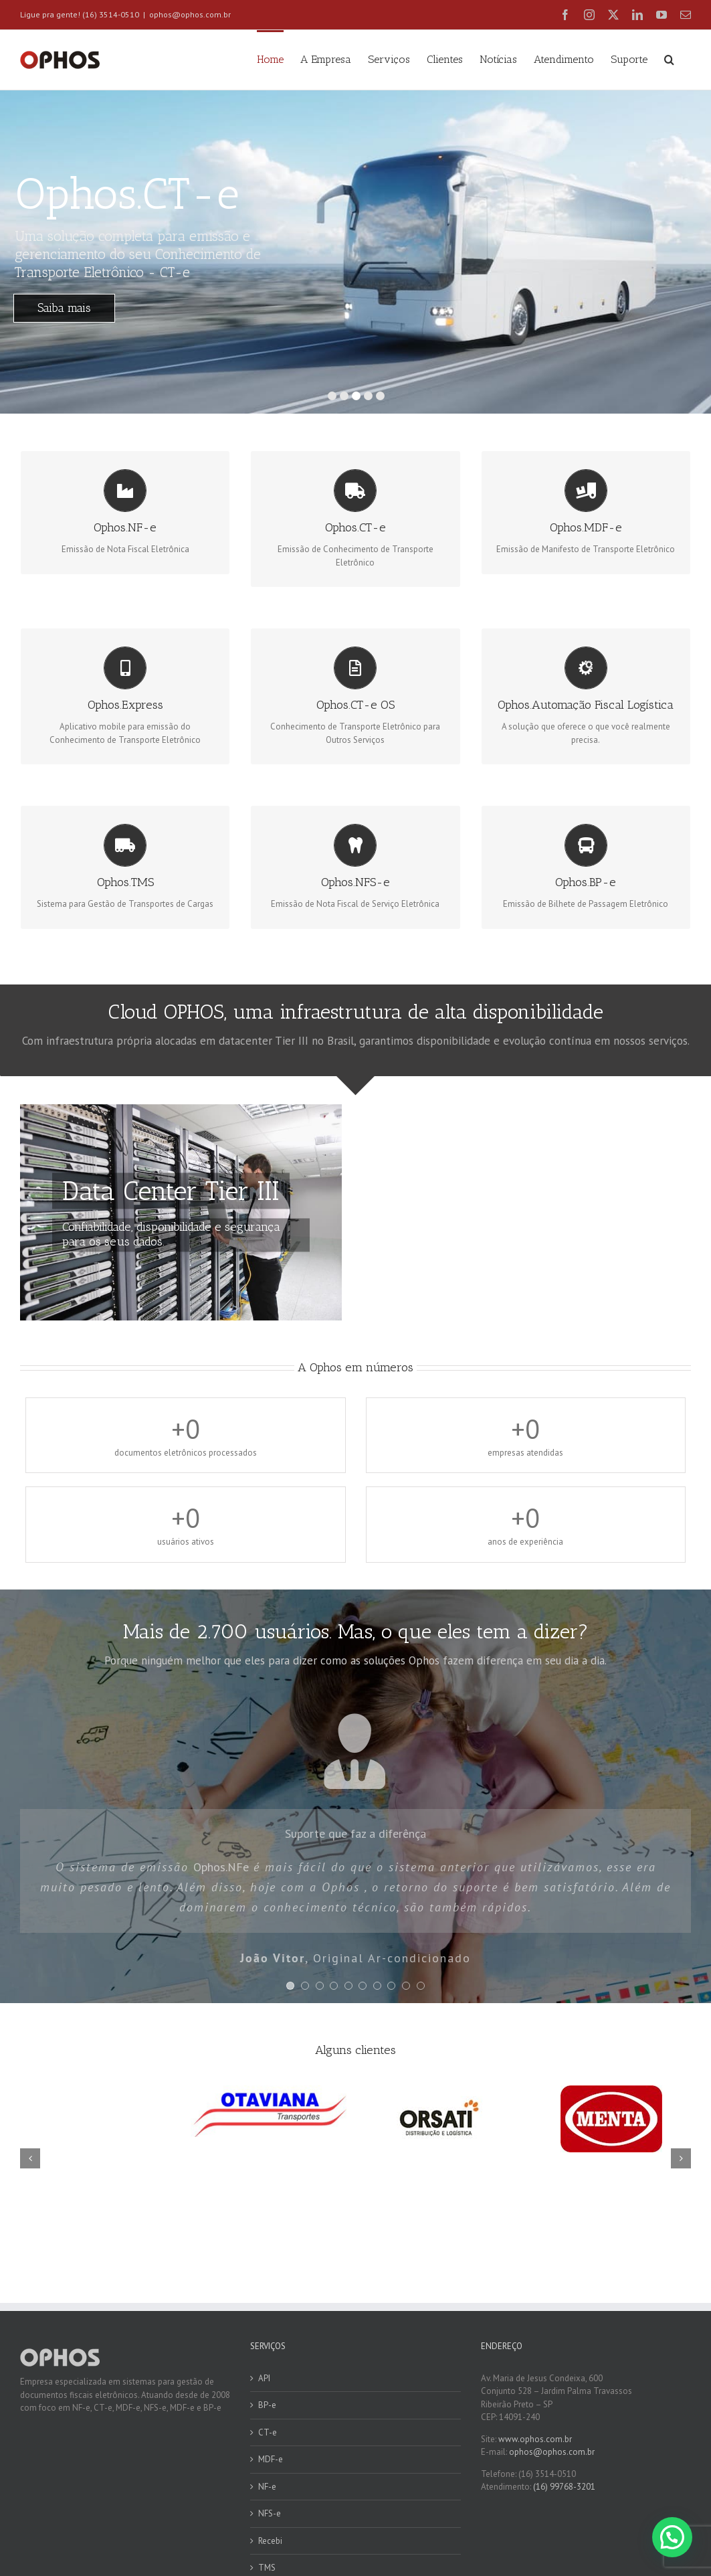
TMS (267, 2567)
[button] (669, 58)
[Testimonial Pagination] (290, 1986)
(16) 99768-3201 (564, 2486)
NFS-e (269, 2513)
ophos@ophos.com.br (190, 14)
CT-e (267, 2432)
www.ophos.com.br (535, 2439)
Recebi (270, 2541)
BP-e (267, 2405)
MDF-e (270, 2459)
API (264, 2378)
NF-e (267, 2486)
